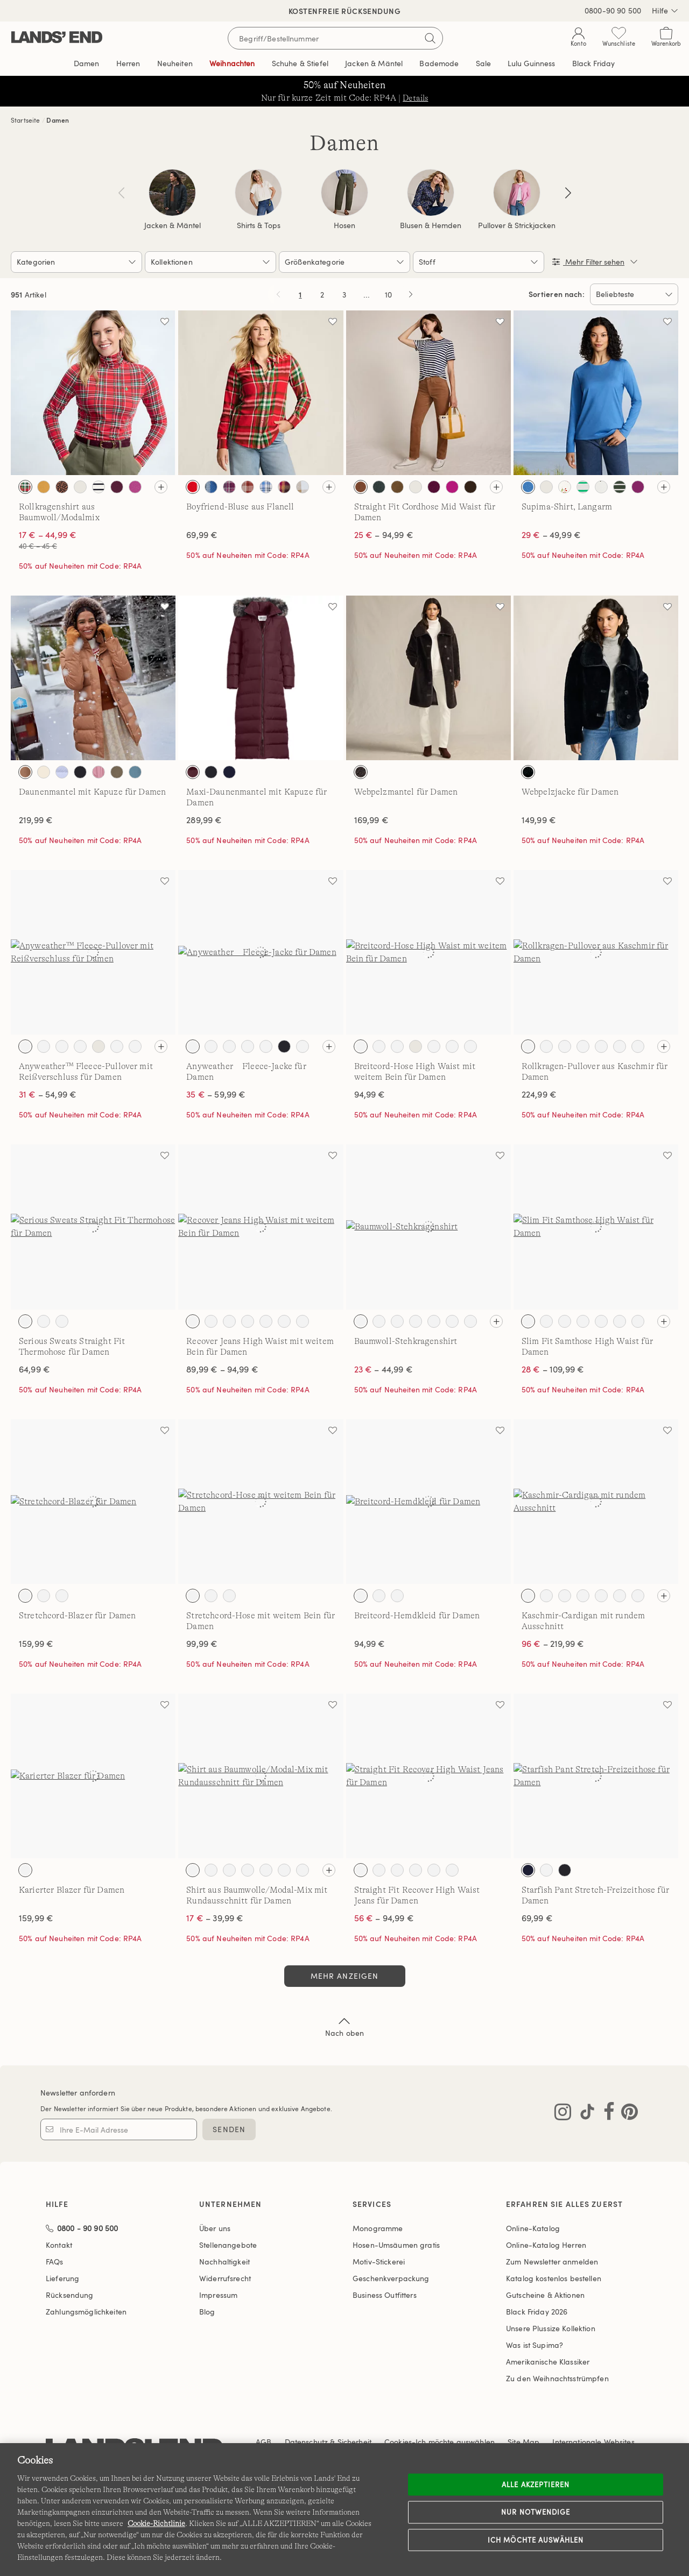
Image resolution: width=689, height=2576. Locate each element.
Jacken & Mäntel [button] (374, 63)
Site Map (523, 2442)
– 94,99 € (383, 535)
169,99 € (371, 820)
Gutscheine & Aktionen (545, 2295)
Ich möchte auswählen (535, 2539)
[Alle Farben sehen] (160, 486)
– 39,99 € (214, 1918)
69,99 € (201, 535)
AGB (263, 2442)
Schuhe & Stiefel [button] (300, 63)
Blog (207, 2311)
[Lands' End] (57, 38)
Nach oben (344, 2026)
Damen (57, 120)
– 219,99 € (553, 1644)
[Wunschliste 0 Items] (618, 39)
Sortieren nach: (557, 294)
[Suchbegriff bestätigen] (430, 38)
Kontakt (59, 2245)
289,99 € (204, 820)
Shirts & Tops (258, 225)
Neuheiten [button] (175, 63)
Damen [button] (87, 63)
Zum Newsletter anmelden (552, 2261)
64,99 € (34, 1369)
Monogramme (378, 2228)
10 (390, 296)
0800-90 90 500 (613, 10)
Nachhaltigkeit (224, 2261)
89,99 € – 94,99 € (222, 1369)
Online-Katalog (533, 2228)
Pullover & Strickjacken (517, 225)
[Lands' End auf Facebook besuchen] (606, 2114)
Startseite (25, 120)
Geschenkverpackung (391, 2278)
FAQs (55, 2261)
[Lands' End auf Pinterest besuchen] (626, 2114)
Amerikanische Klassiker (547, 2361)
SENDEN (229, 2129)
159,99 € (36, 1644)
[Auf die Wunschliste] (165, 321)
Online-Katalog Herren (546, 2245)
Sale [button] (483, 63)
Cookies (398, 2442)
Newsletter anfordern (77, 2092)
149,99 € (539, 820)
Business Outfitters (385, 2295)
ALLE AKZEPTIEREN (536, 2484)
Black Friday (536, 2311)
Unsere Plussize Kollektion (550, 2328)
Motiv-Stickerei (379, 2261)
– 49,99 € (551, 535)
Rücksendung (70, 2295)
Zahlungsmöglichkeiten (86, 2311)
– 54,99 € (47, 1094)
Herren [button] (128, 63)
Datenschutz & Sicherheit (328, 2442)
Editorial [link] (531, 63)
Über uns (214, 2228)
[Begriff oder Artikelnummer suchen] (335, 38)
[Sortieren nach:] (634, 294)
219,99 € (36, 820)
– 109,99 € (553, 1369)
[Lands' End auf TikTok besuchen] (584, 2114)
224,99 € (539, 1094)
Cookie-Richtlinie (156, 2523)
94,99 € (369, 1094)
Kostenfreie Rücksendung (345, 11)
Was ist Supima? (534, 2345)
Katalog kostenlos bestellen (553, 2278)
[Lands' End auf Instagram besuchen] (562, 2114)
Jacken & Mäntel (172, 225)
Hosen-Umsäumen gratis (396, 2245)
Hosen (344, 225)
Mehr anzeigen (345, 1976)
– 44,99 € (383, 1369)
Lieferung (62, 2278)
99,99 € (201, 1644)
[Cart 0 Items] (666, 39)
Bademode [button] (439, 63)
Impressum (218, 2295)
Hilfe (665, 10)
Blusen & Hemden (430, 225)
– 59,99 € (215, 1094)
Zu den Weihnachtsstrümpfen (557, 2378)
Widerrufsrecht (225, 2278)
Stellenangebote (228, 2245)
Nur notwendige (535, 2512)
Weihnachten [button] (232, 63)
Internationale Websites (593, 2442)
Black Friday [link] (593, 63)
